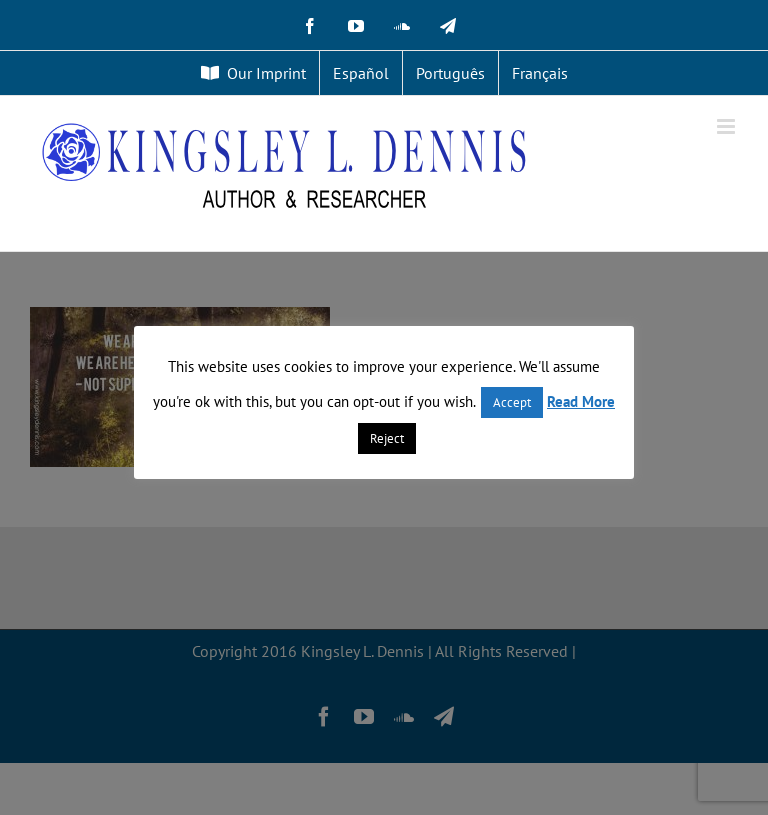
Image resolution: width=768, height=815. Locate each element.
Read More (581, 401)
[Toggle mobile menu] (727, 126)
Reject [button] (387, 438)
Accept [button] (512, 402)
